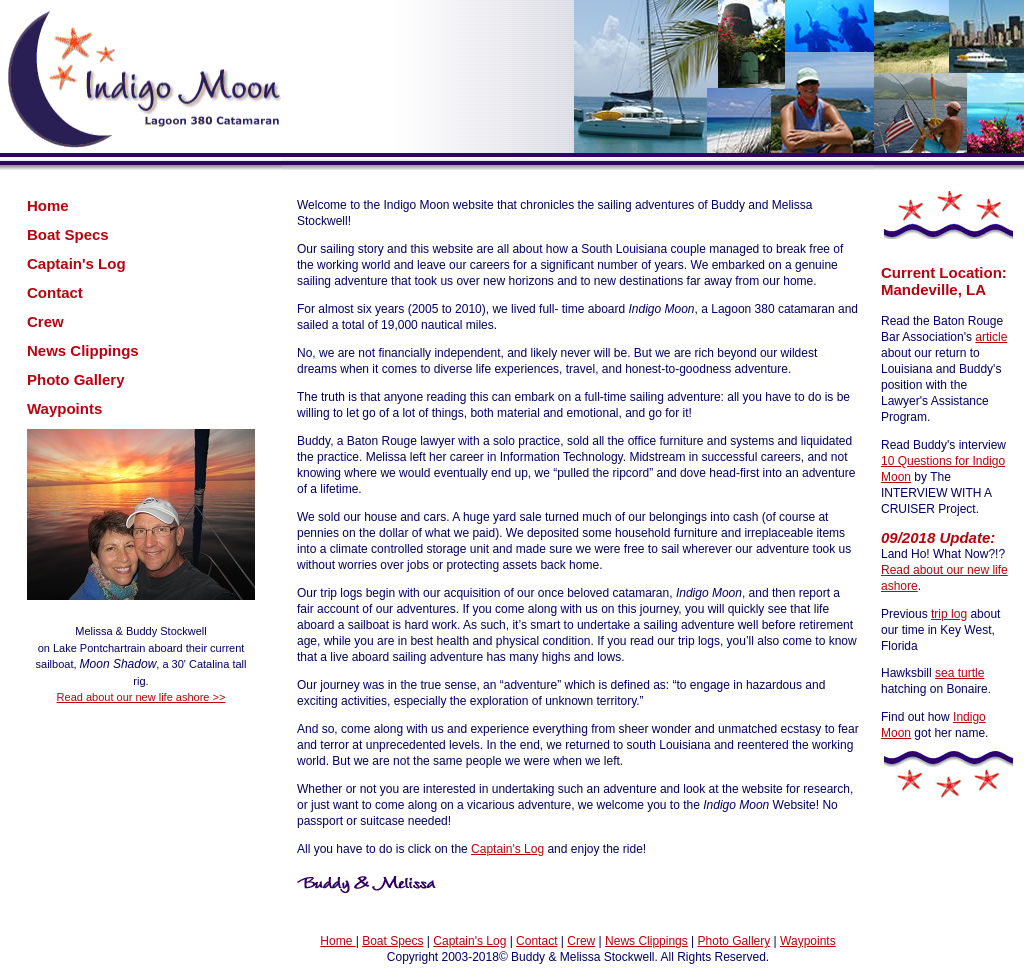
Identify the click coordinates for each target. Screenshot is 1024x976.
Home (48, 205)
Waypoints (64, 408)
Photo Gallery (76, 379)
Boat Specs (68, 234)
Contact (55, 292)
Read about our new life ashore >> (141, 697)
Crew (45, 321)
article (991, 337)
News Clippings (83, 350)
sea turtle (959, 673)
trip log (949, 614)
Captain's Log (76, 263)
